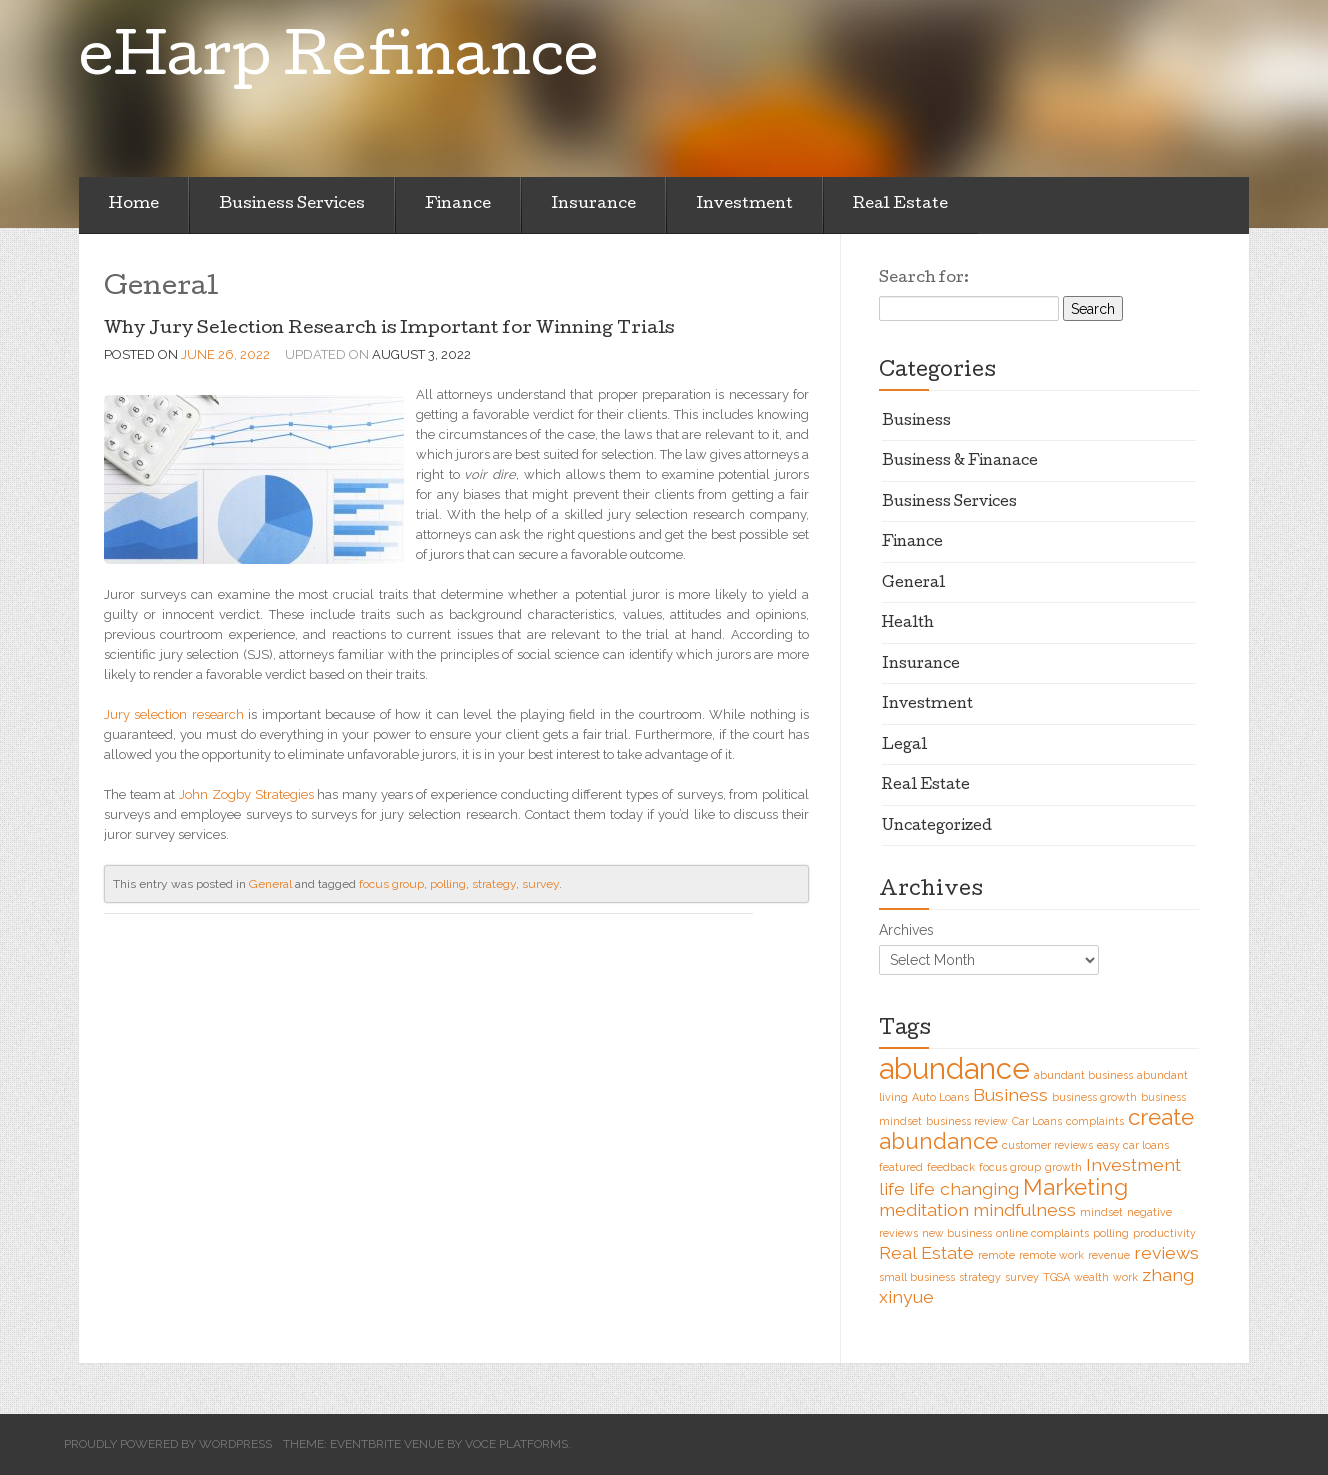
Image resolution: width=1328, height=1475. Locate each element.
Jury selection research (174, 714)
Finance (458, 205)
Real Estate (900, 205)
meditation (924, 1209)
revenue (1109, 1255)
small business (917, 1277)
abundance (954, 1068)
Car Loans (1037, 1121)
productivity (1164, 1233)
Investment (744, 205)
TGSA (1056, 1277)
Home (134, 205)
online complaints (1042, 1233)
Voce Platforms (516, 1444)
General (270, 884)
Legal (904, 746)
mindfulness (1024, 1209)
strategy (494, 884)
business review (967, 1121)
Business (916, 422)
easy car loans (1133, 1145)
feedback (951, 1167)
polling (448, 884)
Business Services (292, 205)
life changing (964, 1188)
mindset (1101, 1212)
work (1125, 1277)
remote (996, 1255)
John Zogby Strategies (246, 794)
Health (908, 624)
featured (901, 1167)
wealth (1091, 1277)
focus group (391, 884)
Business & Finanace (960, 462)
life (892, 1188)
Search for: (924, 279)
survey (540, 884)
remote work (1051, 1255)
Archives (906, 930)
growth (1063, 1167)
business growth (1094, 1097)
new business (957, 1233)
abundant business (1083, 1075)
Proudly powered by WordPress (168, 1444)
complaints (1095, 1121)
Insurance (593, 205)
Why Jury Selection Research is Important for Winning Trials (389, 329)
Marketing (1075, 1187)
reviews (1166, 1252)
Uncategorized (937, 827)
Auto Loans (940, 1097)
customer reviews (1047, 1145)
